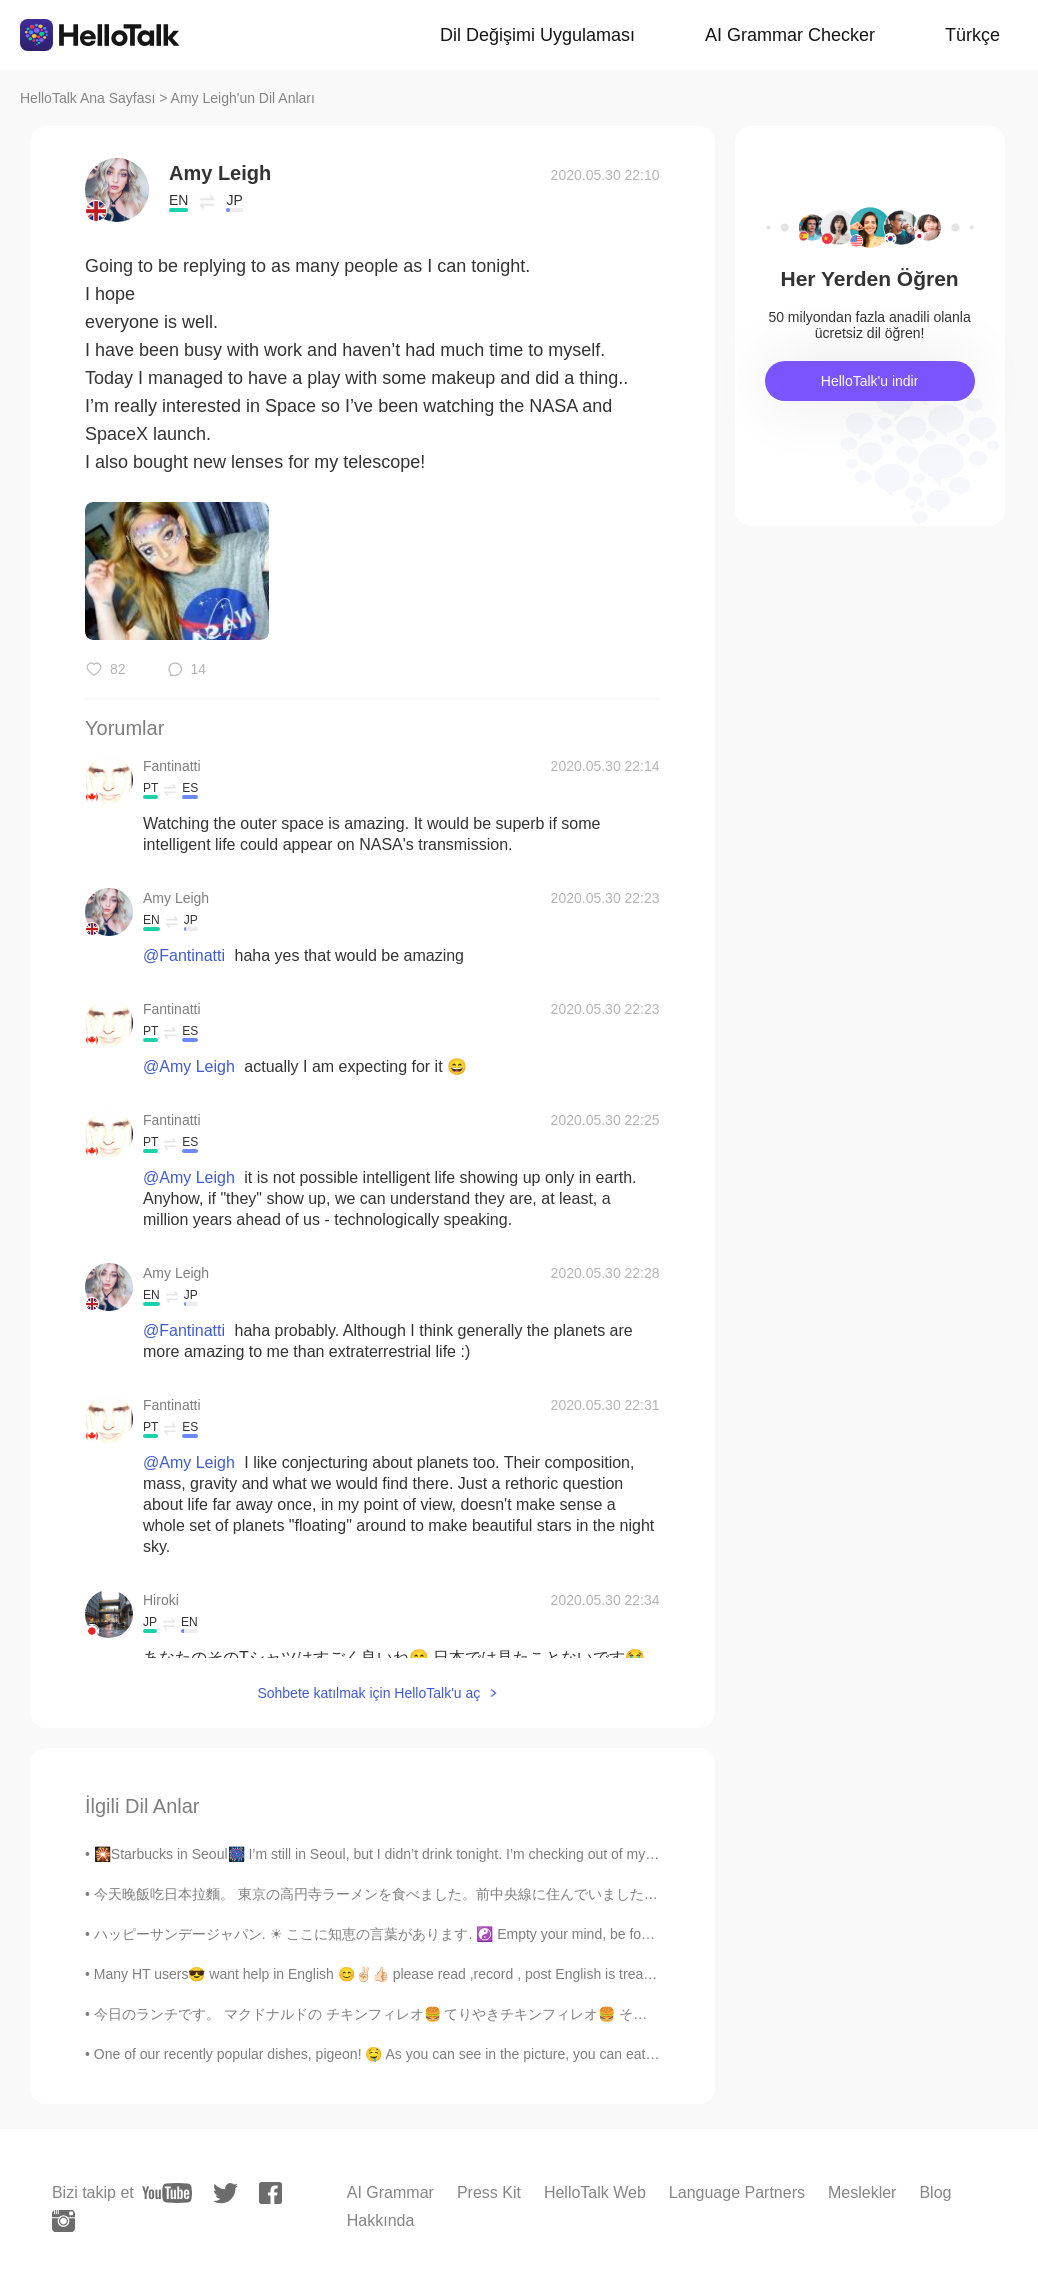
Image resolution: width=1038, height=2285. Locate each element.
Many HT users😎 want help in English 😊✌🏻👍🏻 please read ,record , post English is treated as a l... (403, 1974)
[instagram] (63, 2221)
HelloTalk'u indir (870, 381)
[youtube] (167, 2193)
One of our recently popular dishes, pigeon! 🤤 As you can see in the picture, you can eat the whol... (403, 2054)
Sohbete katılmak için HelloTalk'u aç (368, 1693)
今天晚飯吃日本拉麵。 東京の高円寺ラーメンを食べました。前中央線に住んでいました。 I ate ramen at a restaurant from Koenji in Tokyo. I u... (542, 1894)
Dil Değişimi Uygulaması (537, 35)
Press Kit (489, 2192)
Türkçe (972, 35)
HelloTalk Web (595, 2192)
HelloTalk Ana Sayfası (87, 98)
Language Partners (737, 2192)
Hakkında (381, 2220)
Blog (935, 2192)
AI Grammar (390, 2192)
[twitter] (225, 2193)
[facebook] (270, 2193)
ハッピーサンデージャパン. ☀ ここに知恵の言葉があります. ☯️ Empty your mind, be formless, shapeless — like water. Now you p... (506, 1934)
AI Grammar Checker (790, 35)
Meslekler (862, 2192)
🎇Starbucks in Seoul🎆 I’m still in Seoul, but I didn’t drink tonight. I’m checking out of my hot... (387, 1854)
